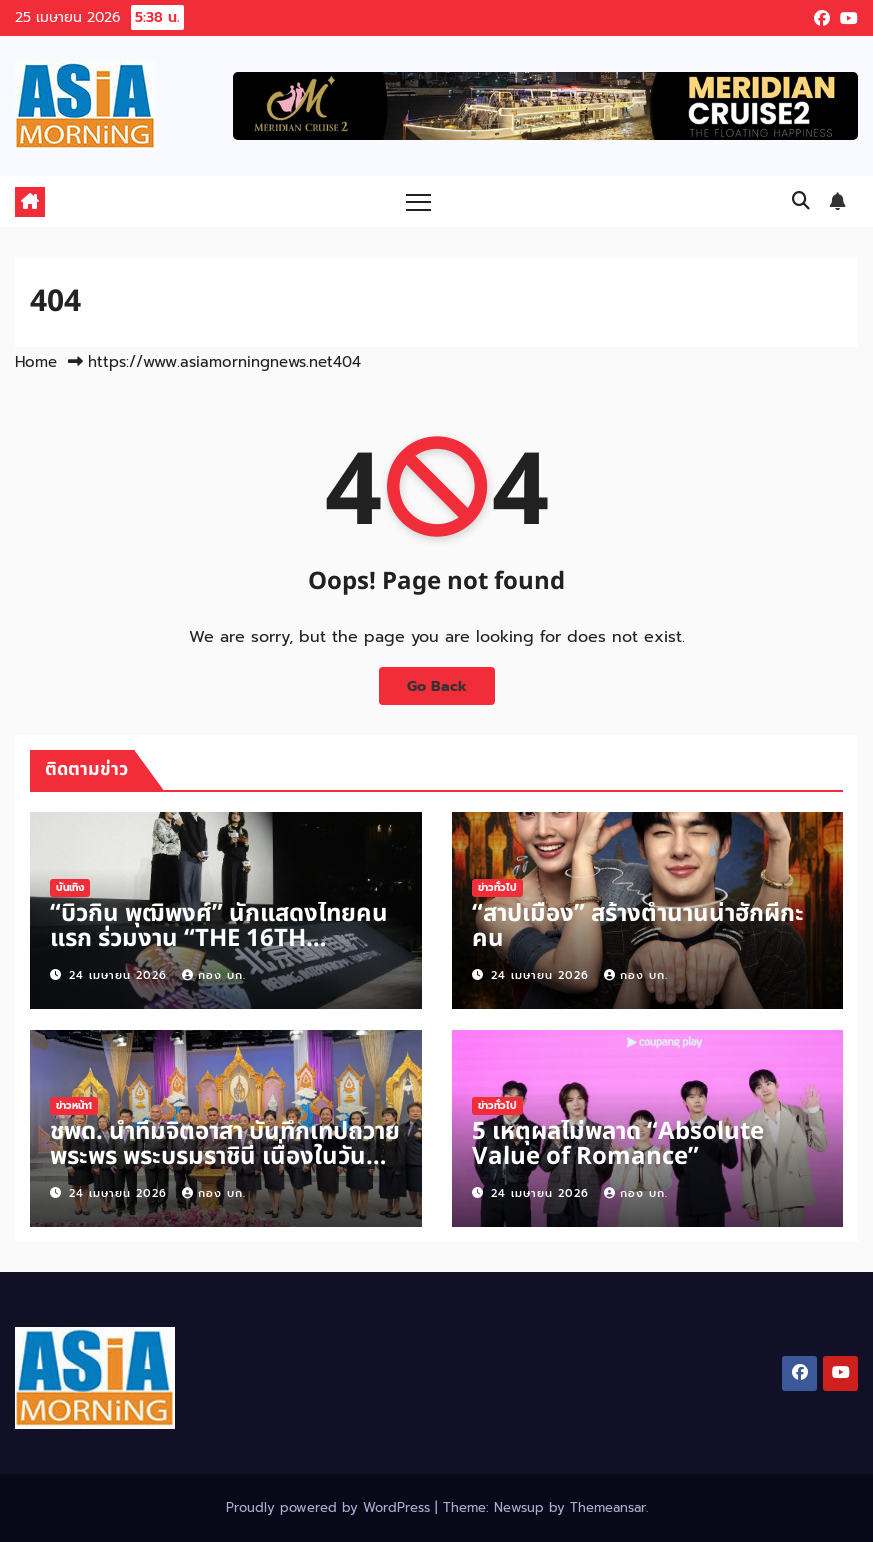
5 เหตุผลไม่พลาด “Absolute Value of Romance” (618, 1144)
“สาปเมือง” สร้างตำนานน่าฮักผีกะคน (638, 926)
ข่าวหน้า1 (74, 1105)
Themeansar (608, 1507)
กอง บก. (214, 975)
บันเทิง (70, 887)
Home (36, 362)
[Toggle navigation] (418, 201)
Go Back (437, 686)
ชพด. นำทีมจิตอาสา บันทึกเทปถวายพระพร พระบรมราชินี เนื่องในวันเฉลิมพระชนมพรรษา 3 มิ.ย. (225, 1157)
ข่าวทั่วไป (497, 887)
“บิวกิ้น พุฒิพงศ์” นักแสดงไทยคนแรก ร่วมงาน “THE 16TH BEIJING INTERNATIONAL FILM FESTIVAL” (219, 951)
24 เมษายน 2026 (120, 975)
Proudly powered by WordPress (330, 1507)
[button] (801, 201)
